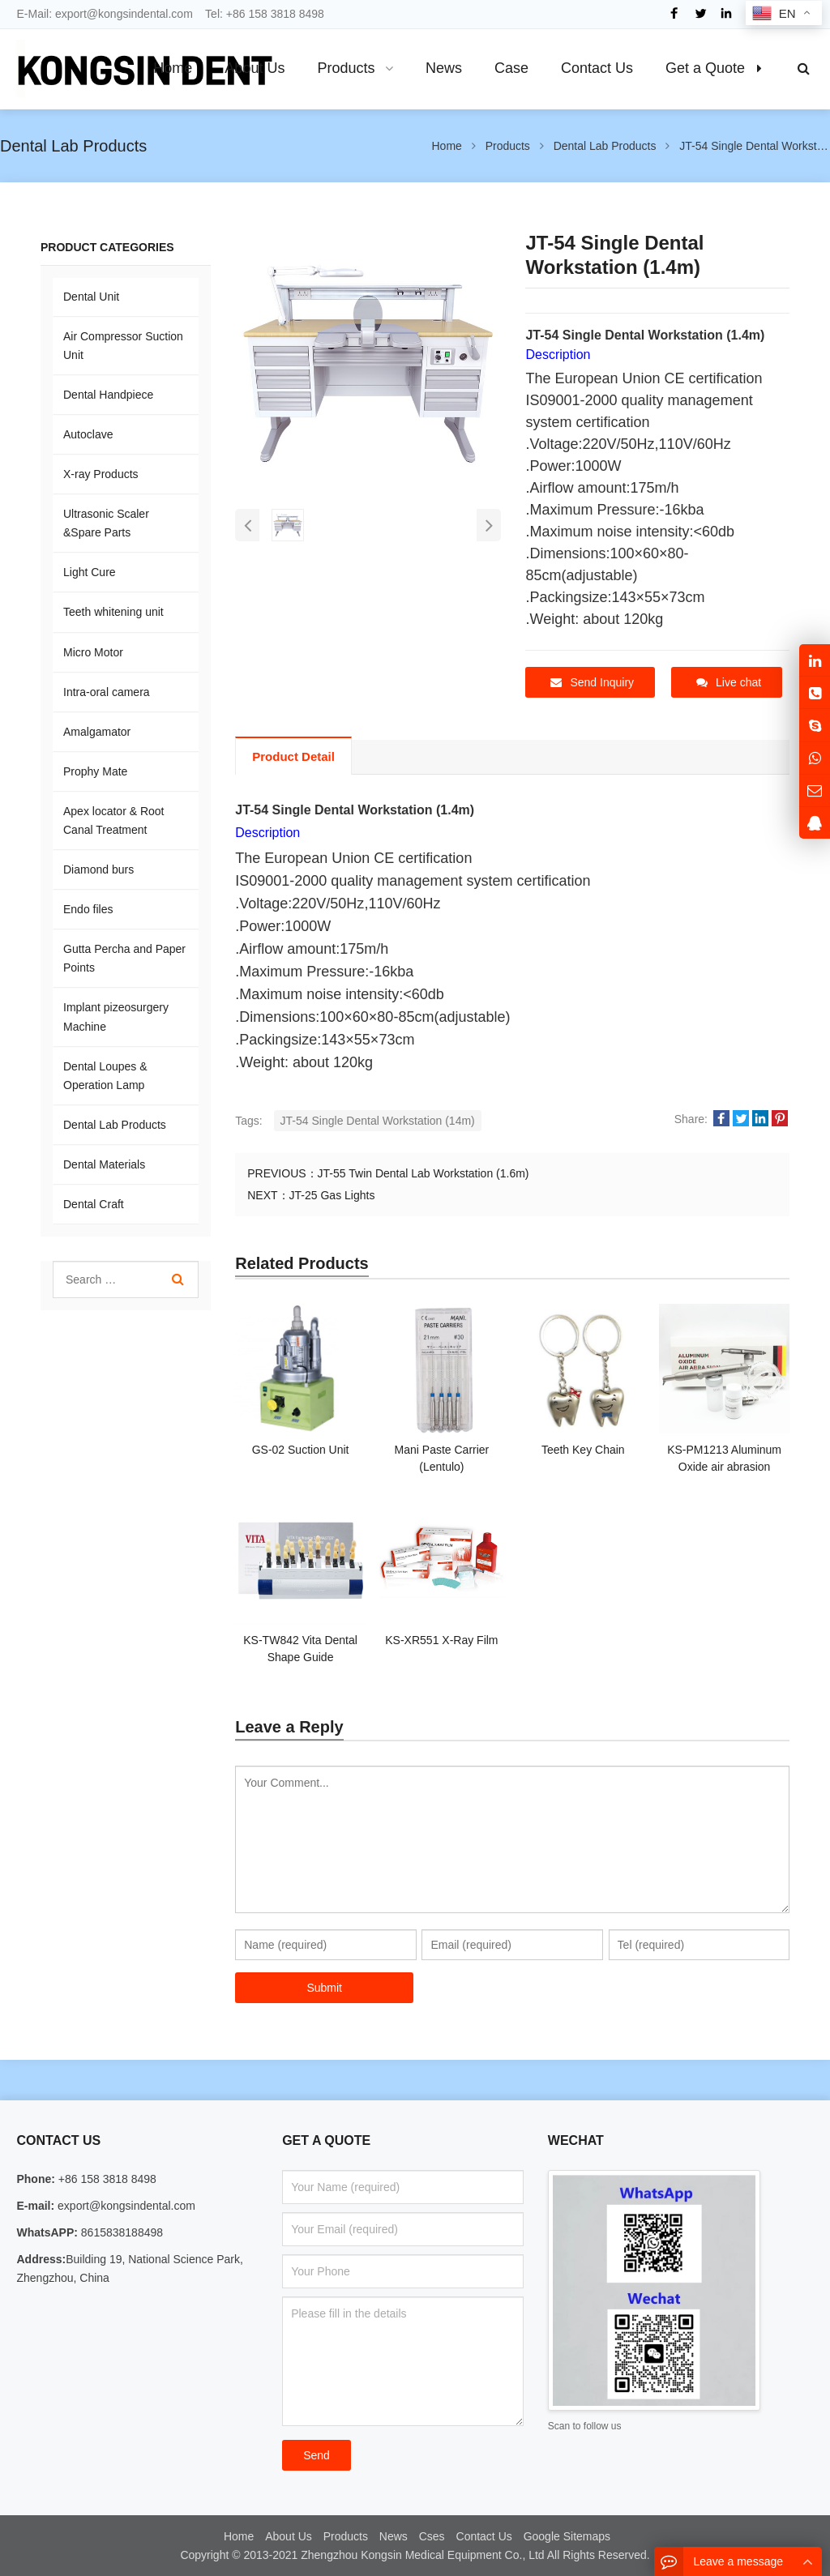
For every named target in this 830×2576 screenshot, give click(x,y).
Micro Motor (93, 652)
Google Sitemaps (567, 2534)
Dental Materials (104, 1164)
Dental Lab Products (114, 1124)
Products (345, 2534)
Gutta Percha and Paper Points (124, 958)
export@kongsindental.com (124, 13)
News (393, 2534)
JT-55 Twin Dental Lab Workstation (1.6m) (423, 1171)
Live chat (728, 682)
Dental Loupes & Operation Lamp (105, 1075)
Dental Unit (91, 296)
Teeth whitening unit (113, 611)
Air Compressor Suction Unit (123, 345)
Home (239, 2534)
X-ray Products (101, 474)
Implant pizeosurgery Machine (116, 1016)
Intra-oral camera (106, 692)
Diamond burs (98, 869)
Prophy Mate (95, 771)
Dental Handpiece (108, 394)
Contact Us (484, 2534)
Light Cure (89, 572)
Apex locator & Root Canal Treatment (114, 820)
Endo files (88, 909)
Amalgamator (96, 731)
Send (316, 2453)
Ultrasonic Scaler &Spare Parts (106, 523)
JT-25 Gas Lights (332, 1193)
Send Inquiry (592, 682)
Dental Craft (93, 1204)
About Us (288, 2534)
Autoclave (88, 434)
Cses (432, 2534)
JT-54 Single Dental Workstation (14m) (377, 1119)
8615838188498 (120, 2231)
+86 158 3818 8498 (275, 13)
